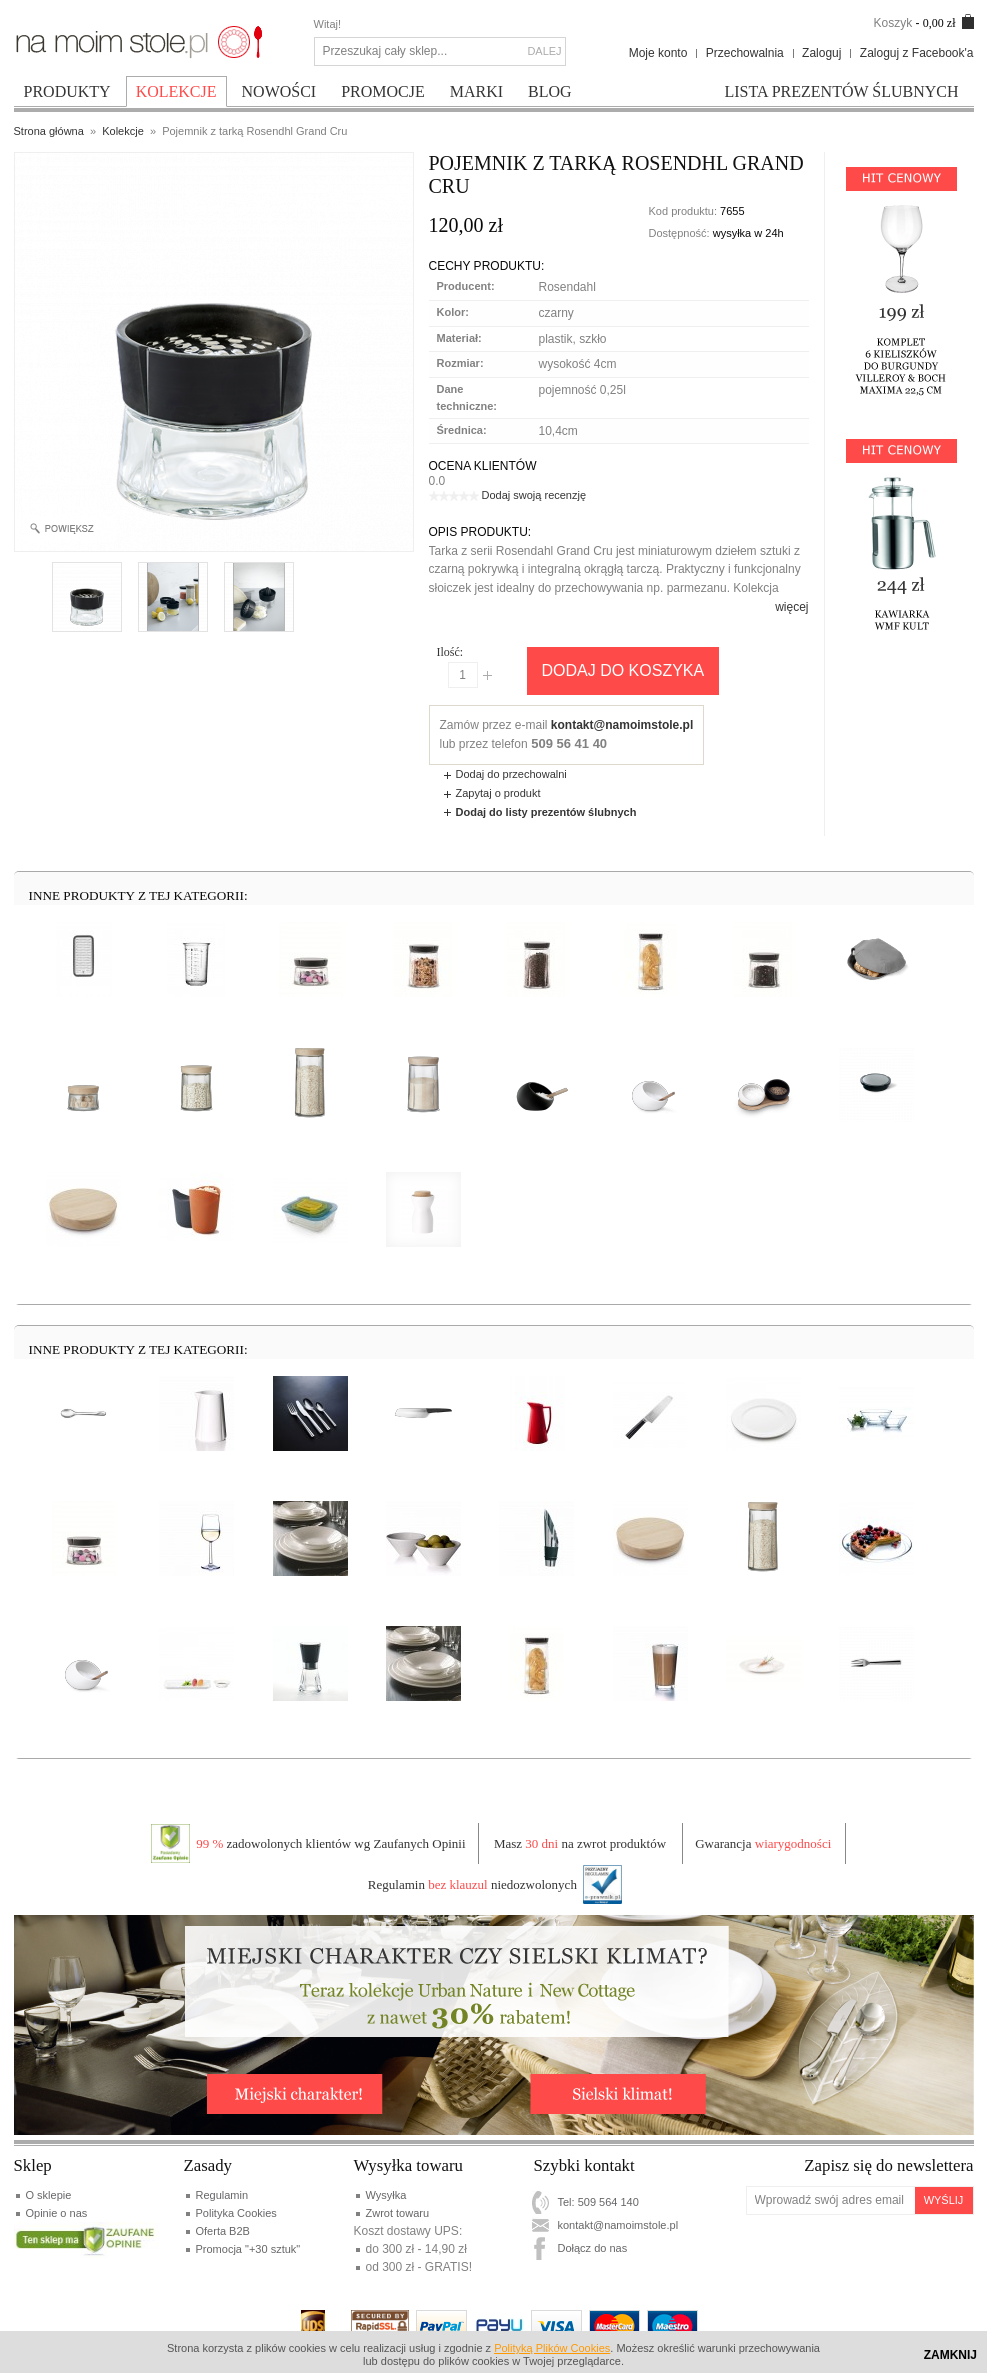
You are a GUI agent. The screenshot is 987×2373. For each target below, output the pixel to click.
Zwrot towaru (398, 2213)
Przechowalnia (745, 53)
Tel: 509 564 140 (598, 2202)
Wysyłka (386, 2195)
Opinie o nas (57, 2213)
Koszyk (892, 23)
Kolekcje (123, 131)
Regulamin (222, 2195)
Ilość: (450, 652)
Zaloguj (821, 53)
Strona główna (49, 131)
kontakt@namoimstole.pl (622, 725)
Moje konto (658, 53)
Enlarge (70, 529)
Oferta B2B (223, 2231)
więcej (791, 607)
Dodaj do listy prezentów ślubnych (546, 812)
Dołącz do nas (593, 2248)
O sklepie (49, 2195)
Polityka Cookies (236, 2213)
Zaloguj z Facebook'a (917, 53)
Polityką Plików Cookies (552, 2348)
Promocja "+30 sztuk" (248, 2249)
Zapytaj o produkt (498, 793)
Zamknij (950, 2355)
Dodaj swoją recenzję (534, 495)
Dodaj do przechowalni (511, 774)
